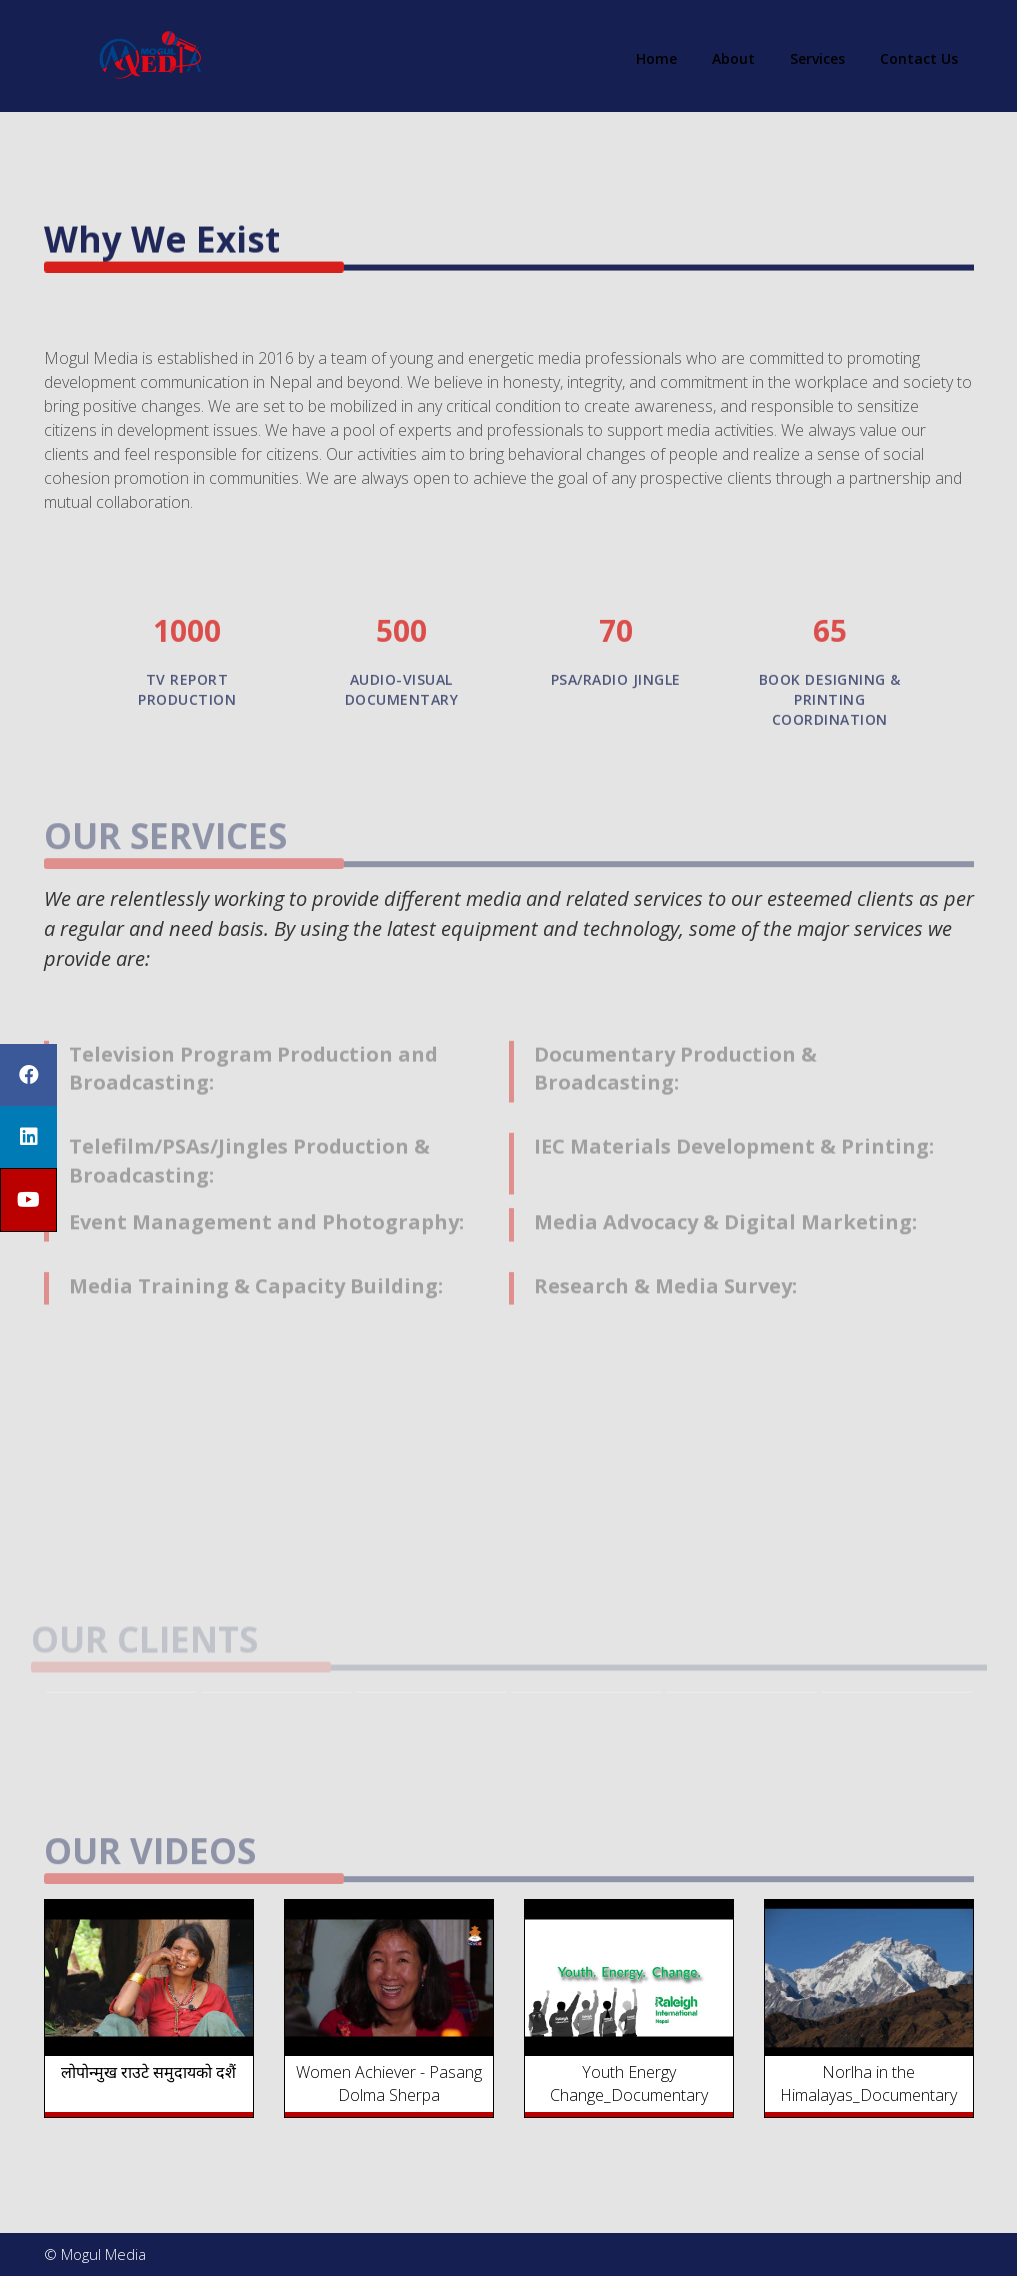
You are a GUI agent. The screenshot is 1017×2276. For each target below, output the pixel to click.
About (733, 58)
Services (817, 58)
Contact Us (919, 58)
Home (656, 58)
